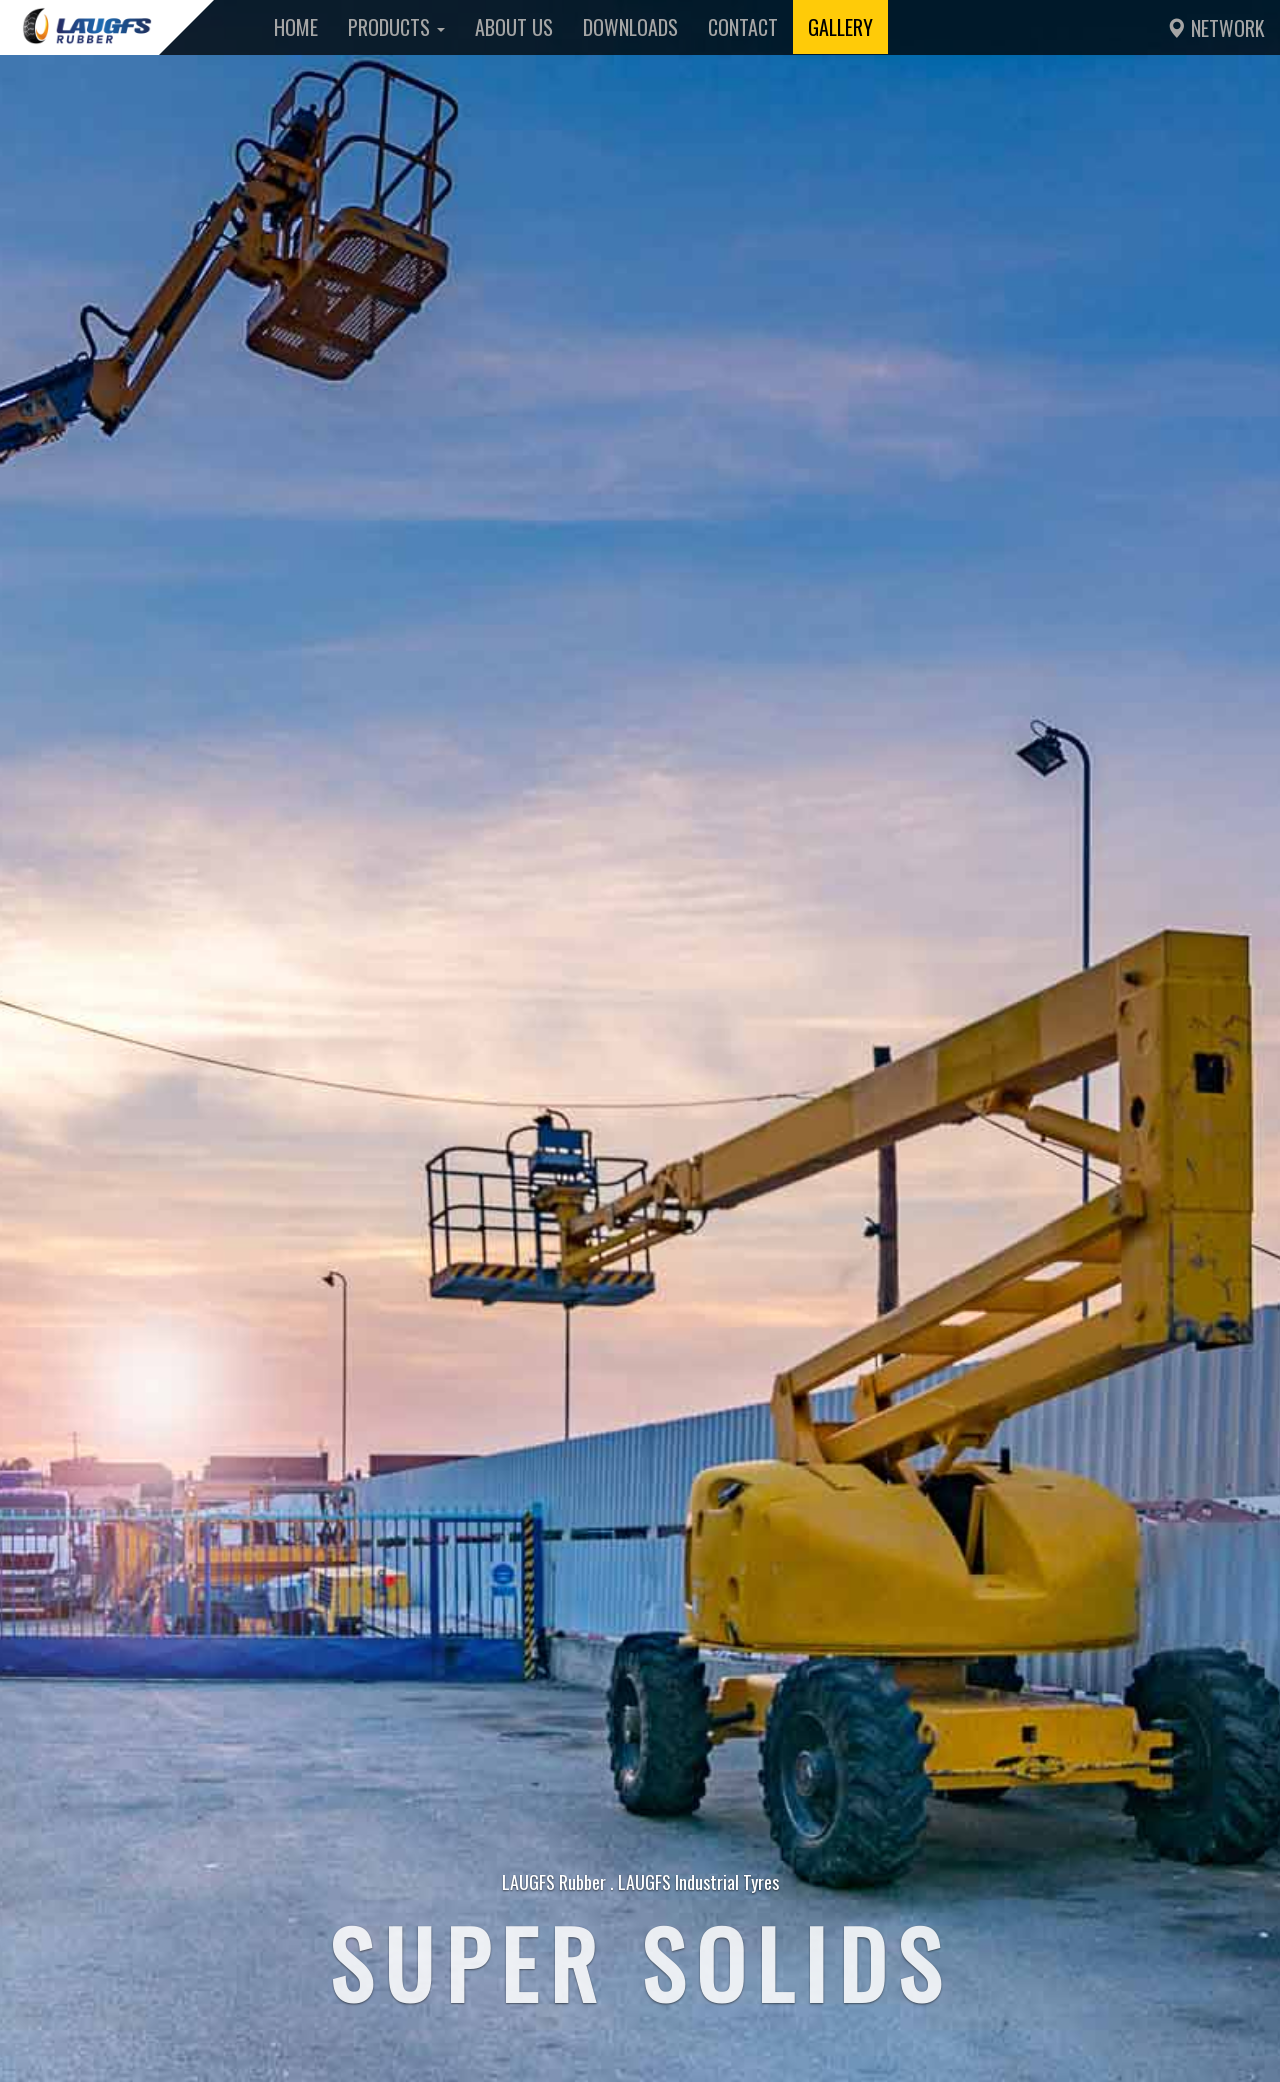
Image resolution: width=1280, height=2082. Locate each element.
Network (1215, 28)
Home (296, 27)
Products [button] (396, 27)
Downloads (630, 27)
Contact (743, 27)
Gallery (840, 27)
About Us (514, 27)
